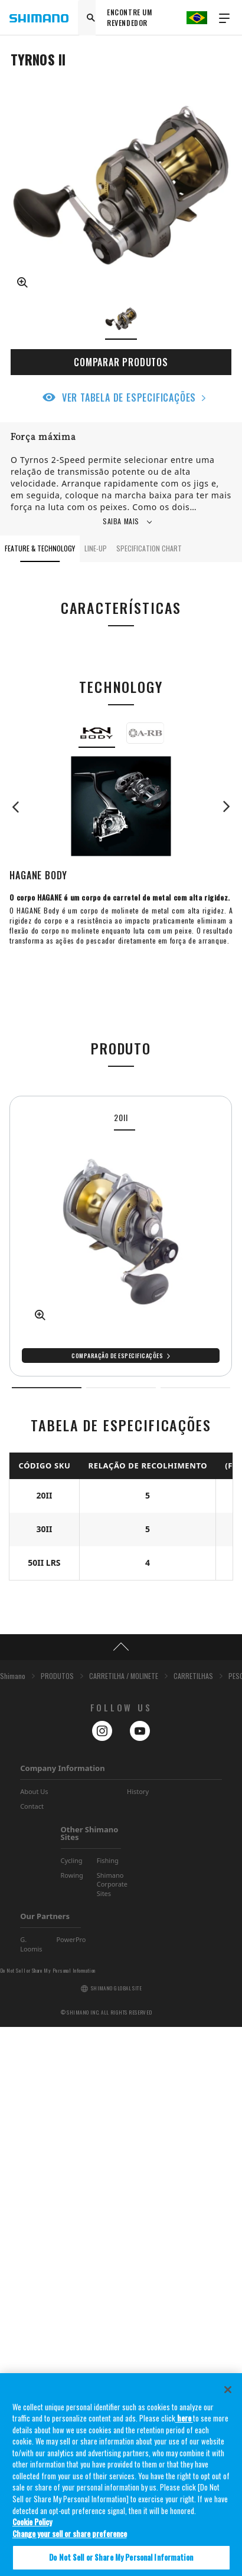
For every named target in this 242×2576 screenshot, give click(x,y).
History (138, 2340)
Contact (32, 2355)
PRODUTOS (57, 2225)
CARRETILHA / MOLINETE (123, 2225)
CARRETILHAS (193, 2225)
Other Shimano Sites (90, 2382)
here (184, 2429)
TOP (121, 2196)
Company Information (62, 2317)
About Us (34, 2340)
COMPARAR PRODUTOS (121, 362)
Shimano (12, 2225)
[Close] (228, 2400)
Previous (21, 807)
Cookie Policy (32, 2533)
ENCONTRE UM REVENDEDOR (129, 17)
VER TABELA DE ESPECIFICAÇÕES (129, 397)
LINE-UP (95, 548)
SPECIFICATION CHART (149, 548)
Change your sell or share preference (69, 2544)
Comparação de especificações (117, 1355)
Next (221, 807)
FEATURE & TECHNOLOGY (40, 548)
